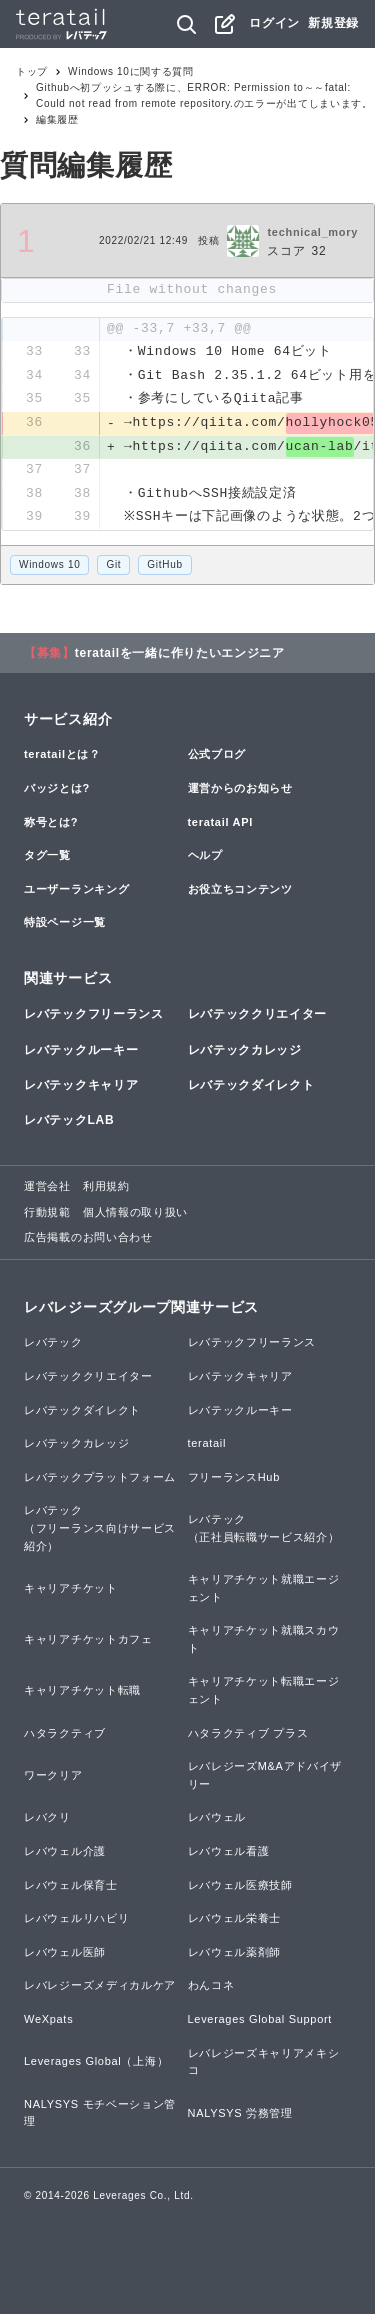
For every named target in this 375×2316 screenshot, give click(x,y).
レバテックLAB (69, 1122)
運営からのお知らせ (240, 790)
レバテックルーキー (81, 1052)
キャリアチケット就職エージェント (264, 1590)
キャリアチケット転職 (82, 1692)
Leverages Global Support (260, 2021)
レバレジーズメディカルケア (100, 1988)
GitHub (164, 566)
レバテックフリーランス (94, 1017)
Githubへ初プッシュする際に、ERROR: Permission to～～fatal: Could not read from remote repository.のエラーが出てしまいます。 (204, 95)
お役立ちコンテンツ (240, 891)
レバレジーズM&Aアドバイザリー (265, 1777)
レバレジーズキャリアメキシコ (264, 2064)
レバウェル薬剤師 (235, 1954)
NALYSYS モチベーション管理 (100, 2115)
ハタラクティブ (65, 1735)
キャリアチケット (71, 1590)
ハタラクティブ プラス (248, 1735)
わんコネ (211, 1988)
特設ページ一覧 (65, 925)
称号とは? (51, 824)
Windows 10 (49, 566)
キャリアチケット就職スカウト (264, 1641)
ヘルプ (205, 857)
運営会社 (47, 1188)
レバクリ (47, 1820)
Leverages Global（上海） (96, 2064)
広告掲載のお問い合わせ (88, 1240)
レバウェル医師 (65, 1954)
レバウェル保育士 (71, 1887)
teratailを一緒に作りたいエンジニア (180, 655)
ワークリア (53, 1777)
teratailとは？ (62, 757)
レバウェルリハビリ (76, 1920)
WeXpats (48, 2021)
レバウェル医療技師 (240, 1887)
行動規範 (47, 1214)
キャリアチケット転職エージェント (264, 1693)
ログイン (274, 23)
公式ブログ (217, 757)
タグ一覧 (47, 857)
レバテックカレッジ (245, 1052)
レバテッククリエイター (258, 1017)
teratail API (220, 824)
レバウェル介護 (65, 1853)
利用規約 (106, 1188)
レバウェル (217, 1820)
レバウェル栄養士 (235, 1920)
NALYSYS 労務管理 (240, 2115)
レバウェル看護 (229, 1853)
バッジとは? (57, 790)
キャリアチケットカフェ (88, 1641)
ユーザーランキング (76, 891)
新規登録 (333, 23)
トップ (32, 71)
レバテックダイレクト (251, 1087)
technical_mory (312, 232)
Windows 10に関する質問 (131, 71)
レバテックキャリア (81, 1087)
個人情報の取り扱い (135, 1214)
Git (113, 566)
